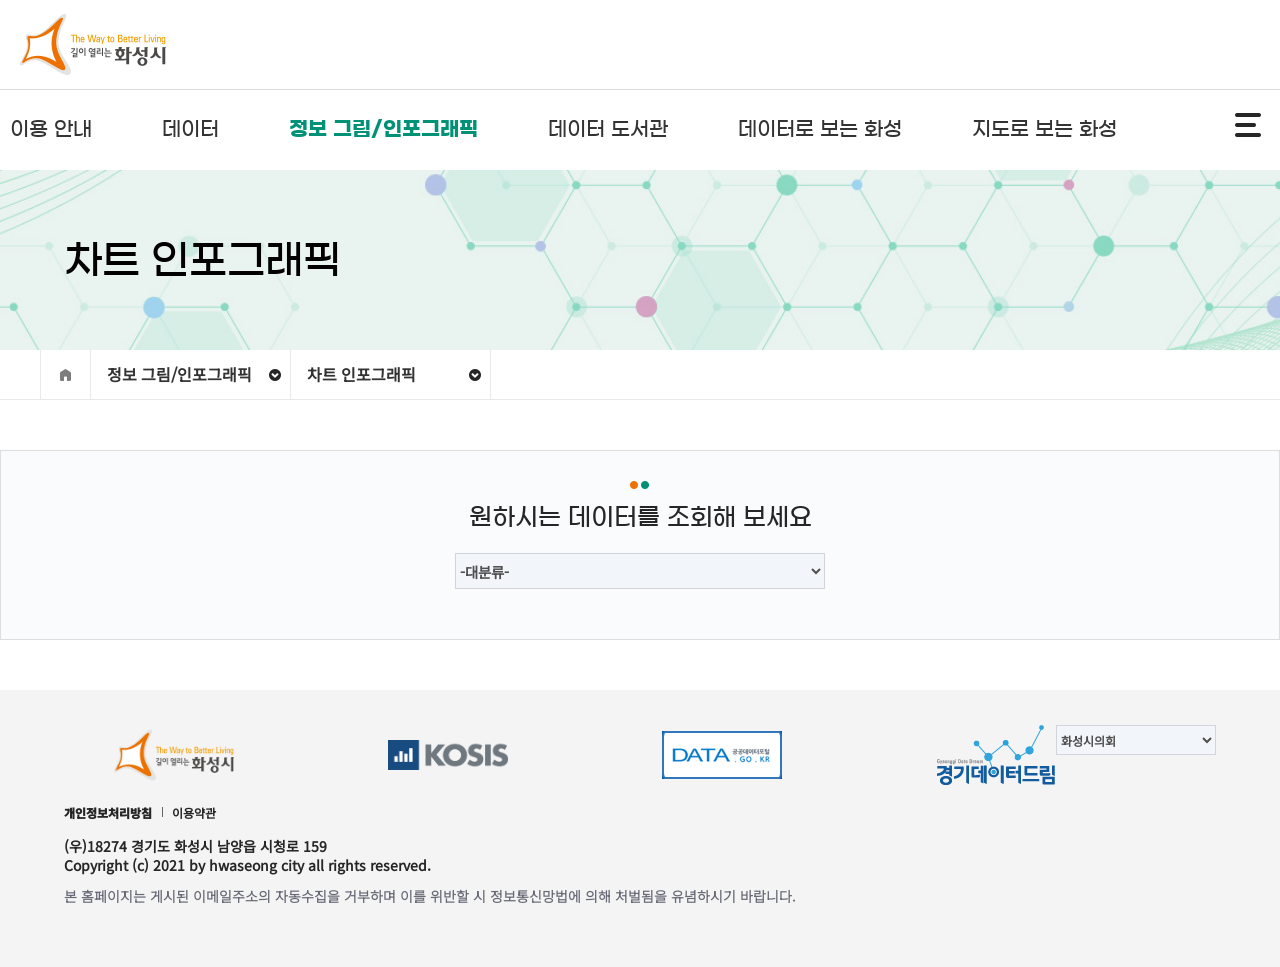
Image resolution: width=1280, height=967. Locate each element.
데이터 (190, 129)
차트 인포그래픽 (361, 374)
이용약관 (194, 812)
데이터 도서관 (608, 129)
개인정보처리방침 (108, 812)
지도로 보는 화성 (1044, 129)
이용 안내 (51, 129)
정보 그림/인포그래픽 (383, 129)
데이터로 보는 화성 (820, 129)
